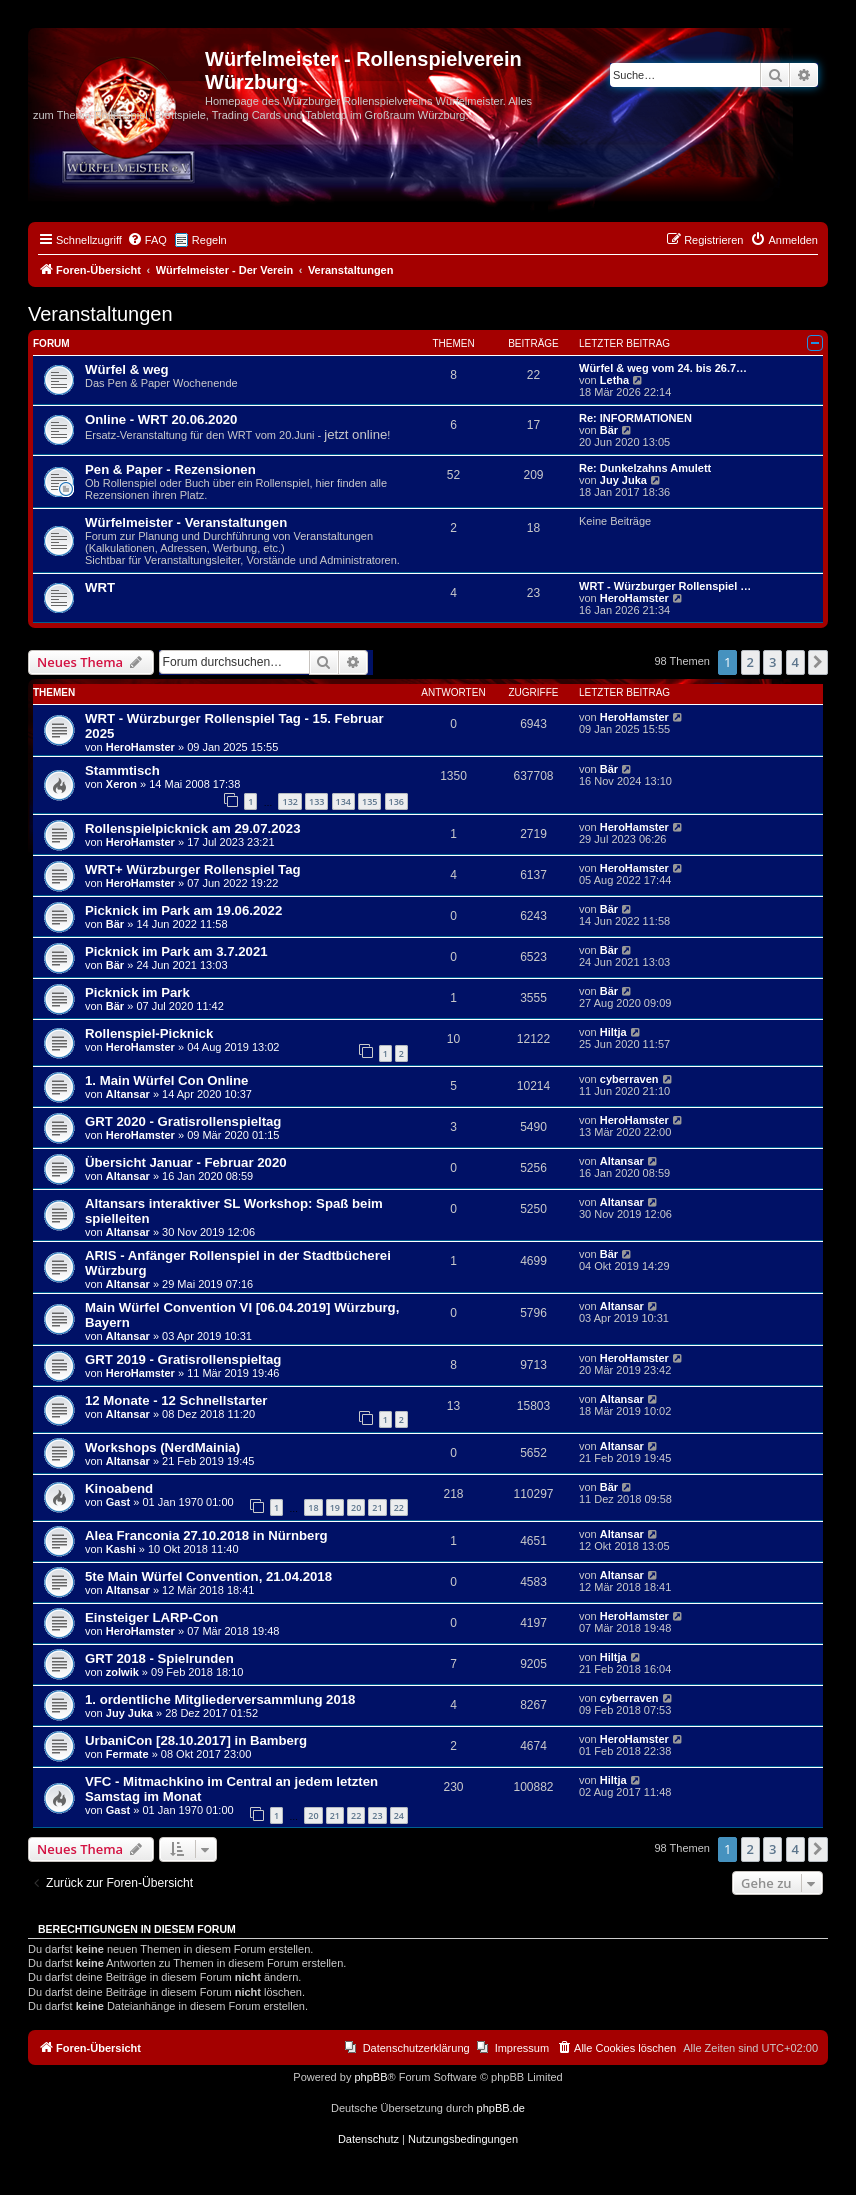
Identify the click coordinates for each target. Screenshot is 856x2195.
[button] (818, 662)
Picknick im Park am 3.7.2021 (176, 951)
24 (399, 1815)
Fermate (127, 1754)
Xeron (121, 784)
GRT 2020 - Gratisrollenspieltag (183, 1121)
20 (356, 1507)
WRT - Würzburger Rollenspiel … (665, 586)
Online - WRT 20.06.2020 (161, 419)
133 (316, 801)
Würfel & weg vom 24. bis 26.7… (663, 368)
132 (289, 801)
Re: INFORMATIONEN (635, 418)
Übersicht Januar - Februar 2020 (186, 1162)
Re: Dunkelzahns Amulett (645, 468)
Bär (609, 430)
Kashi (121, 1549)
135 (369, 801)
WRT (100, 587)
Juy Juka (623, 480)
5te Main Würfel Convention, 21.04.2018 (208, 1576)
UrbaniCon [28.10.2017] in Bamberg (196, 1740)
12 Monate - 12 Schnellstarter (176, 1400)
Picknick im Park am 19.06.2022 (183, 910)
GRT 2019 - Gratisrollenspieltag (183, 1359)
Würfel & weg (127, 369)
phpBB (370, 2077)
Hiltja (613, 1032)
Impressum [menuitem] (522, 2048)
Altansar (128, 1094)
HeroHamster (634, 598)
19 (335, 1507)
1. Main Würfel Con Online (166, 1080)
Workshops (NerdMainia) (162, 1447)
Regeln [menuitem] (209, 240)
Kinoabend (119, 1488)
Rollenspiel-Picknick (149, 1033)
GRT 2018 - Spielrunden (159, 1658)
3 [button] (772, 662)
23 (377, 1815)
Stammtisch (122, 770)
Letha (614, 380)
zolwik (122, 1672)
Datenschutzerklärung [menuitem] (416, 2048)
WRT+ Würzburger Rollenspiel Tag (193, 869)
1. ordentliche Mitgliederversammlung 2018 (220, 1699)
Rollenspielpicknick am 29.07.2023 (193, 828)
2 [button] (750, 662)
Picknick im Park (137, 992)
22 (399, 1507)
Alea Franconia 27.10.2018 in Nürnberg (206, 1535)
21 (377, 1507)
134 (343, 801)
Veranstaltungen (100, 314)
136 (396, 801)
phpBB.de (501, 2108)
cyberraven (629, 1079)
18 (313, 1507)
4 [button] (795, 662)
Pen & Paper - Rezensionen (170, 469)
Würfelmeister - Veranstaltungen (186, 522)
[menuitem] (147, 240)
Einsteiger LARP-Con (151, 1617)
